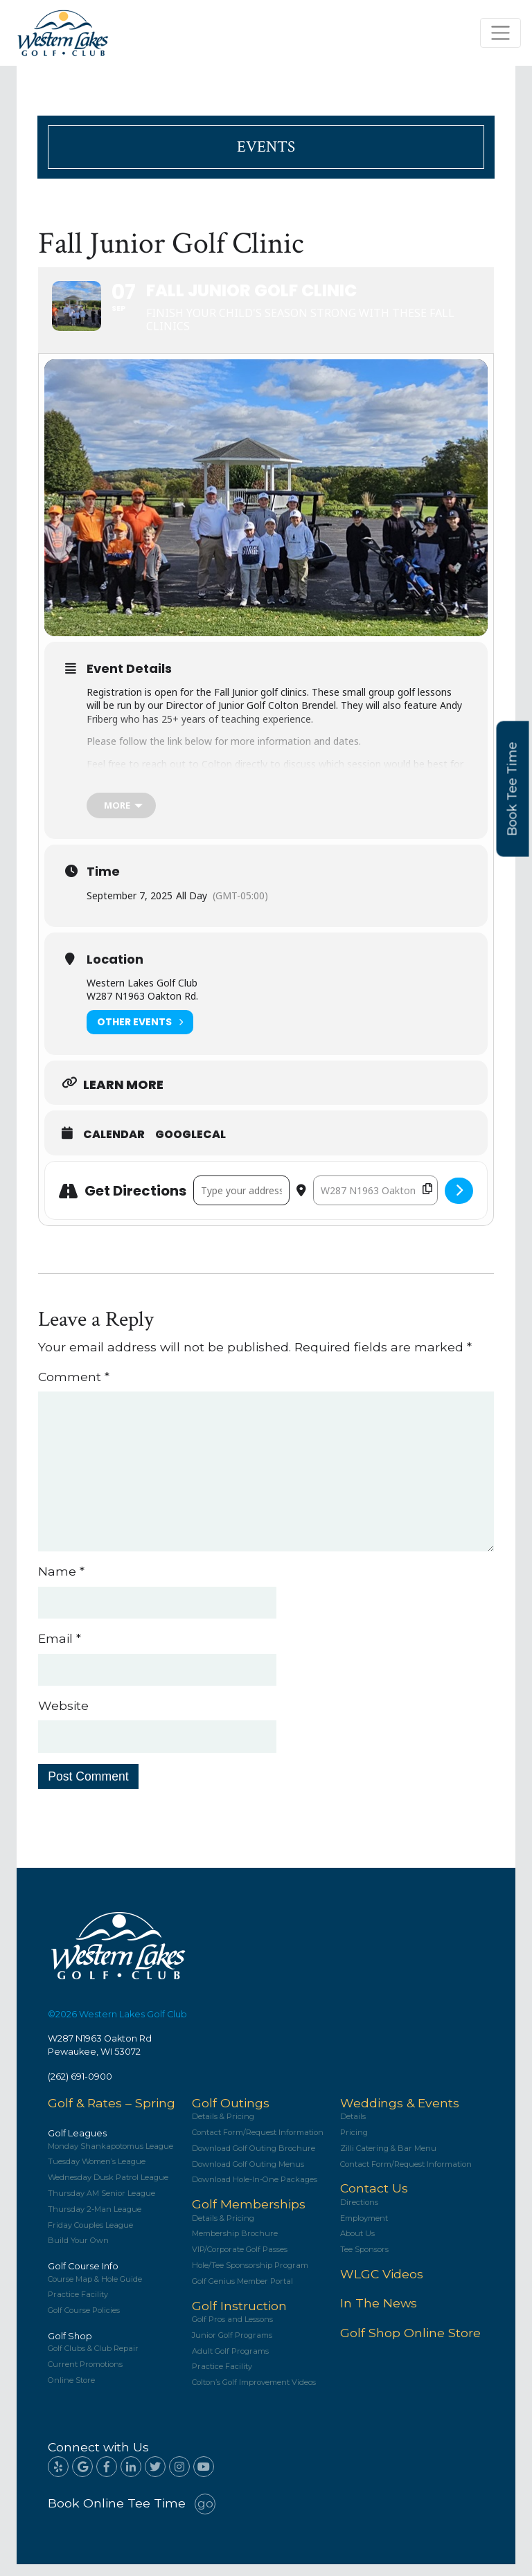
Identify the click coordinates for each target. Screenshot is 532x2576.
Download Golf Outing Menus (248, 2175)
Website (63, 1717)
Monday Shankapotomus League (110, 2157)
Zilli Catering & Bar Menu (388, 2160)
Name (61, 1583)
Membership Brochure (235, 2245)
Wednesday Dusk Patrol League (108, 2189)
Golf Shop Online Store (410, 2344)
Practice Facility (78, 2306)
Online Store (71, 2392)
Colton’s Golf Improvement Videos (254, 2394)
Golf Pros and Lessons (232, 2331)
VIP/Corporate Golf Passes (239, 2261)
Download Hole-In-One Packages (254, 2191)
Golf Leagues (77, 2145)
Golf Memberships (248, 2215)
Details (353, 2128)
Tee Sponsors (364, 2261)
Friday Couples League (90, 2236)
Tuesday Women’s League (96, 2173)
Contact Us (374, 2199)
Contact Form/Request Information (257, 2144)
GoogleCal (190, 1146)
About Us (357, 2245)
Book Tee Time (512, 789)
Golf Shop (70, 2348)
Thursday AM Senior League (101, 2205)
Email (59, 1650)
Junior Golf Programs (232, 2347)
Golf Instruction (239, 2316)
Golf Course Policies (84, 2322)
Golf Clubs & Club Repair (93, 2360)
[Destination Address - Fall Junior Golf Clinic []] (375, 1202)
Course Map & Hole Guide (95, 2290)
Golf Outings (230, 2114)
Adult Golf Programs (230, 2362)
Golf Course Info (83, 2278)
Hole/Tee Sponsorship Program (250, 2277)
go (205, 2514)
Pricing (354, 2144)
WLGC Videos (381, 2285)
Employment (364, 2229)
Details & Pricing (223, 2128)
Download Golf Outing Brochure (253, 2160)
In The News (378, 2314)
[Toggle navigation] (500, 33)
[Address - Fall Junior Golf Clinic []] (241, 1202)
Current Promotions (85, 2376)
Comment (73, 1388)
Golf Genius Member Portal (242, 2293)
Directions (359, 2214)
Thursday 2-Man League (94, 2221)
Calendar (114, 1146)
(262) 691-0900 (80, 2087)
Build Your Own (78, 2252)
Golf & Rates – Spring (111, 2114)
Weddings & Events (399, 2114)
